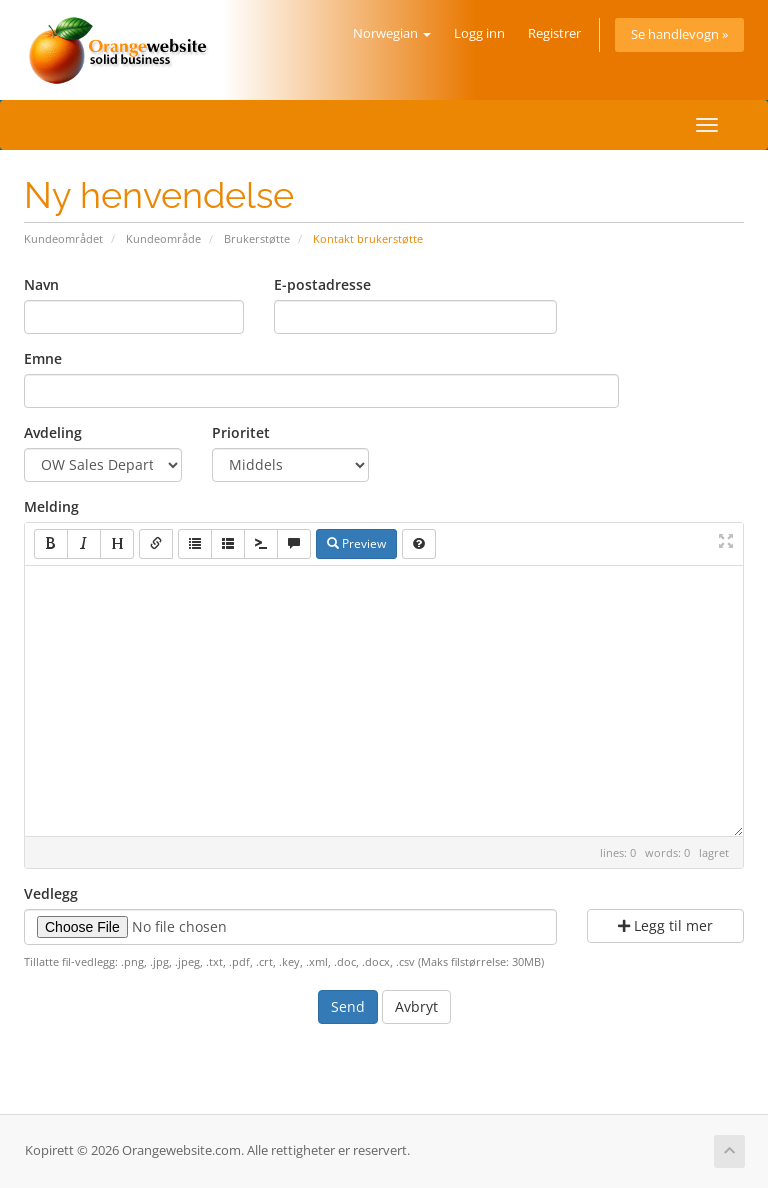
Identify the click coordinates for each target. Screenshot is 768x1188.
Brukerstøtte (257, 238)
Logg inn (479, 33)
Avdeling (53, 432)
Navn (41, 284)
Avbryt (416, 1006)
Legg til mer (665, 925)
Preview (356, 543)
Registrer (554, 33)
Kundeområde (163, 238)
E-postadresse (322, 284)
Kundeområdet (63, 238)
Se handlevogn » (679, 34)
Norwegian (392, 33)
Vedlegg (51, 893)
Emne (43, 358)
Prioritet (241, 432)
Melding (51, 506)
